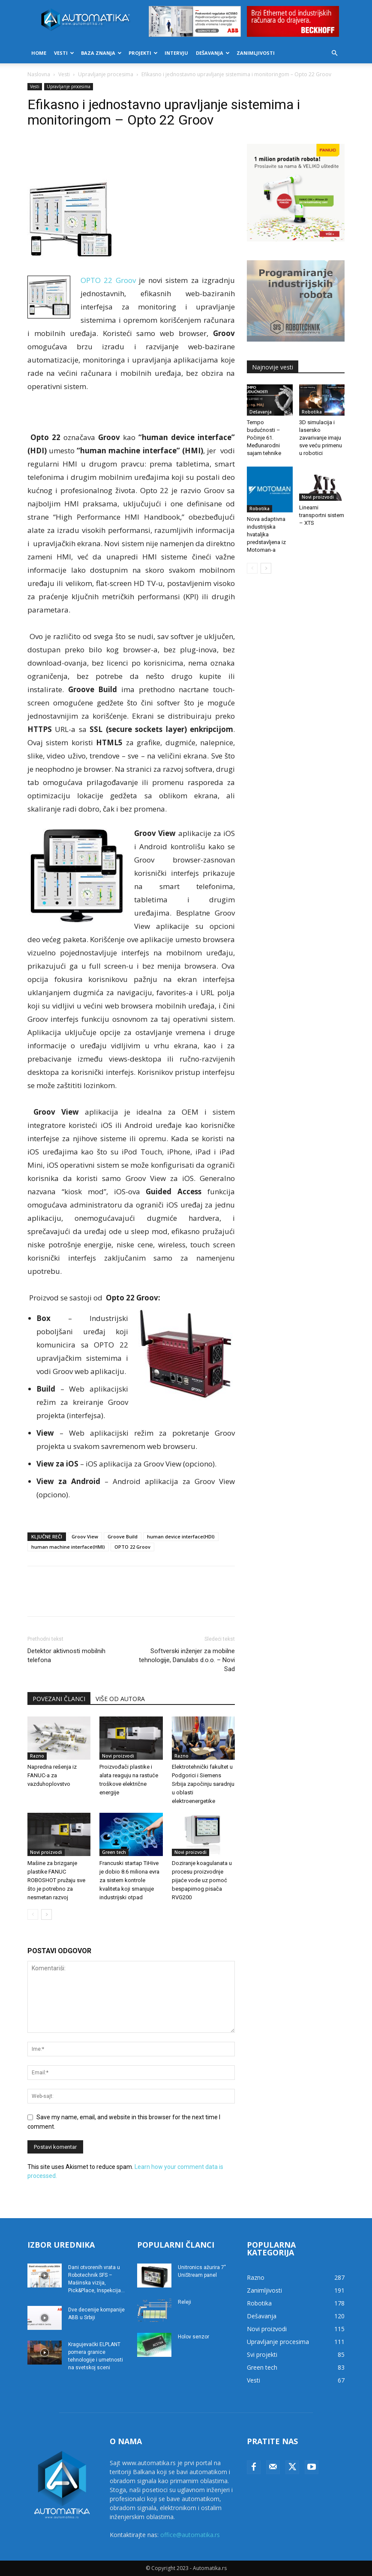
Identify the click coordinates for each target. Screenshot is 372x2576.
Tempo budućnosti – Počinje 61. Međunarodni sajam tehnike (264, 437)
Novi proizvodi (118, 1756)
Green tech (114, 1852)
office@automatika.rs (190, 2535)
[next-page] (46, 1914)
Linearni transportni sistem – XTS (321, 515)
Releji (184, 2302)
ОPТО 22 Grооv (108, 280)
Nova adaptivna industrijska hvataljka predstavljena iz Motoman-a (266, 534)
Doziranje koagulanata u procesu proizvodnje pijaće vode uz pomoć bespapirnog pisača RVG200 (202, 1880)
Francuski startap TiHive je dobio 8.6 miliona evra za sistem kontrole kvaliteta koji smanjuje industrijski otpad (129, 1880)
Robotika (312, 412)
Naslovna (38, 74)
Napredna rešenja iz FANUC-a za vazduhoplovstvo (52, 1775)
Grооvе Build (123, 1536)
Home (38, 53)
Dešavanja (213, 53)
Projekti (143, 53)
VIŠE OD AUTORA (120, 1699)
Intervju (176, 53)
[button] (334, 53)
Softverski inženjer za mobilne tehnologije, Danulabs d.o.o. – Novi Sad (187, 1660)
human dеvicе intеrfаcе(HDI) (181, 1536)
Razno (37, 1756)
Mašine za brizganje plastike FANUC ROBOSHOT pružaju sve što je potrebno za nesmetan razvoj (56, 1880)
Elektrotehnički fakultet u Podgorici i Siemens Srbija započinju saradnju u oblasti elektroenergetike (203, 1784)
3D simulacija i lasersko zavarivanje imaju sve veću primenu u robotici (320, 437)
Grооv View (85, 1536)
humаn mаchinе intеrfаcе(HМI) (68, 1547)
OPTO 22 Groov (132, 1547)
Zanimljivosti (256, 53)
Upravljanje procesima (105, 74)
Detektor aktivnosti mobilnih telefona (66, 1655)
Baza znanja (101, 53)
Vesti (64, 53)
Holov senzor (193, 2337)
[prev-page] (32, 1914)
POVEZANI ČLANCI (59, 1699)
